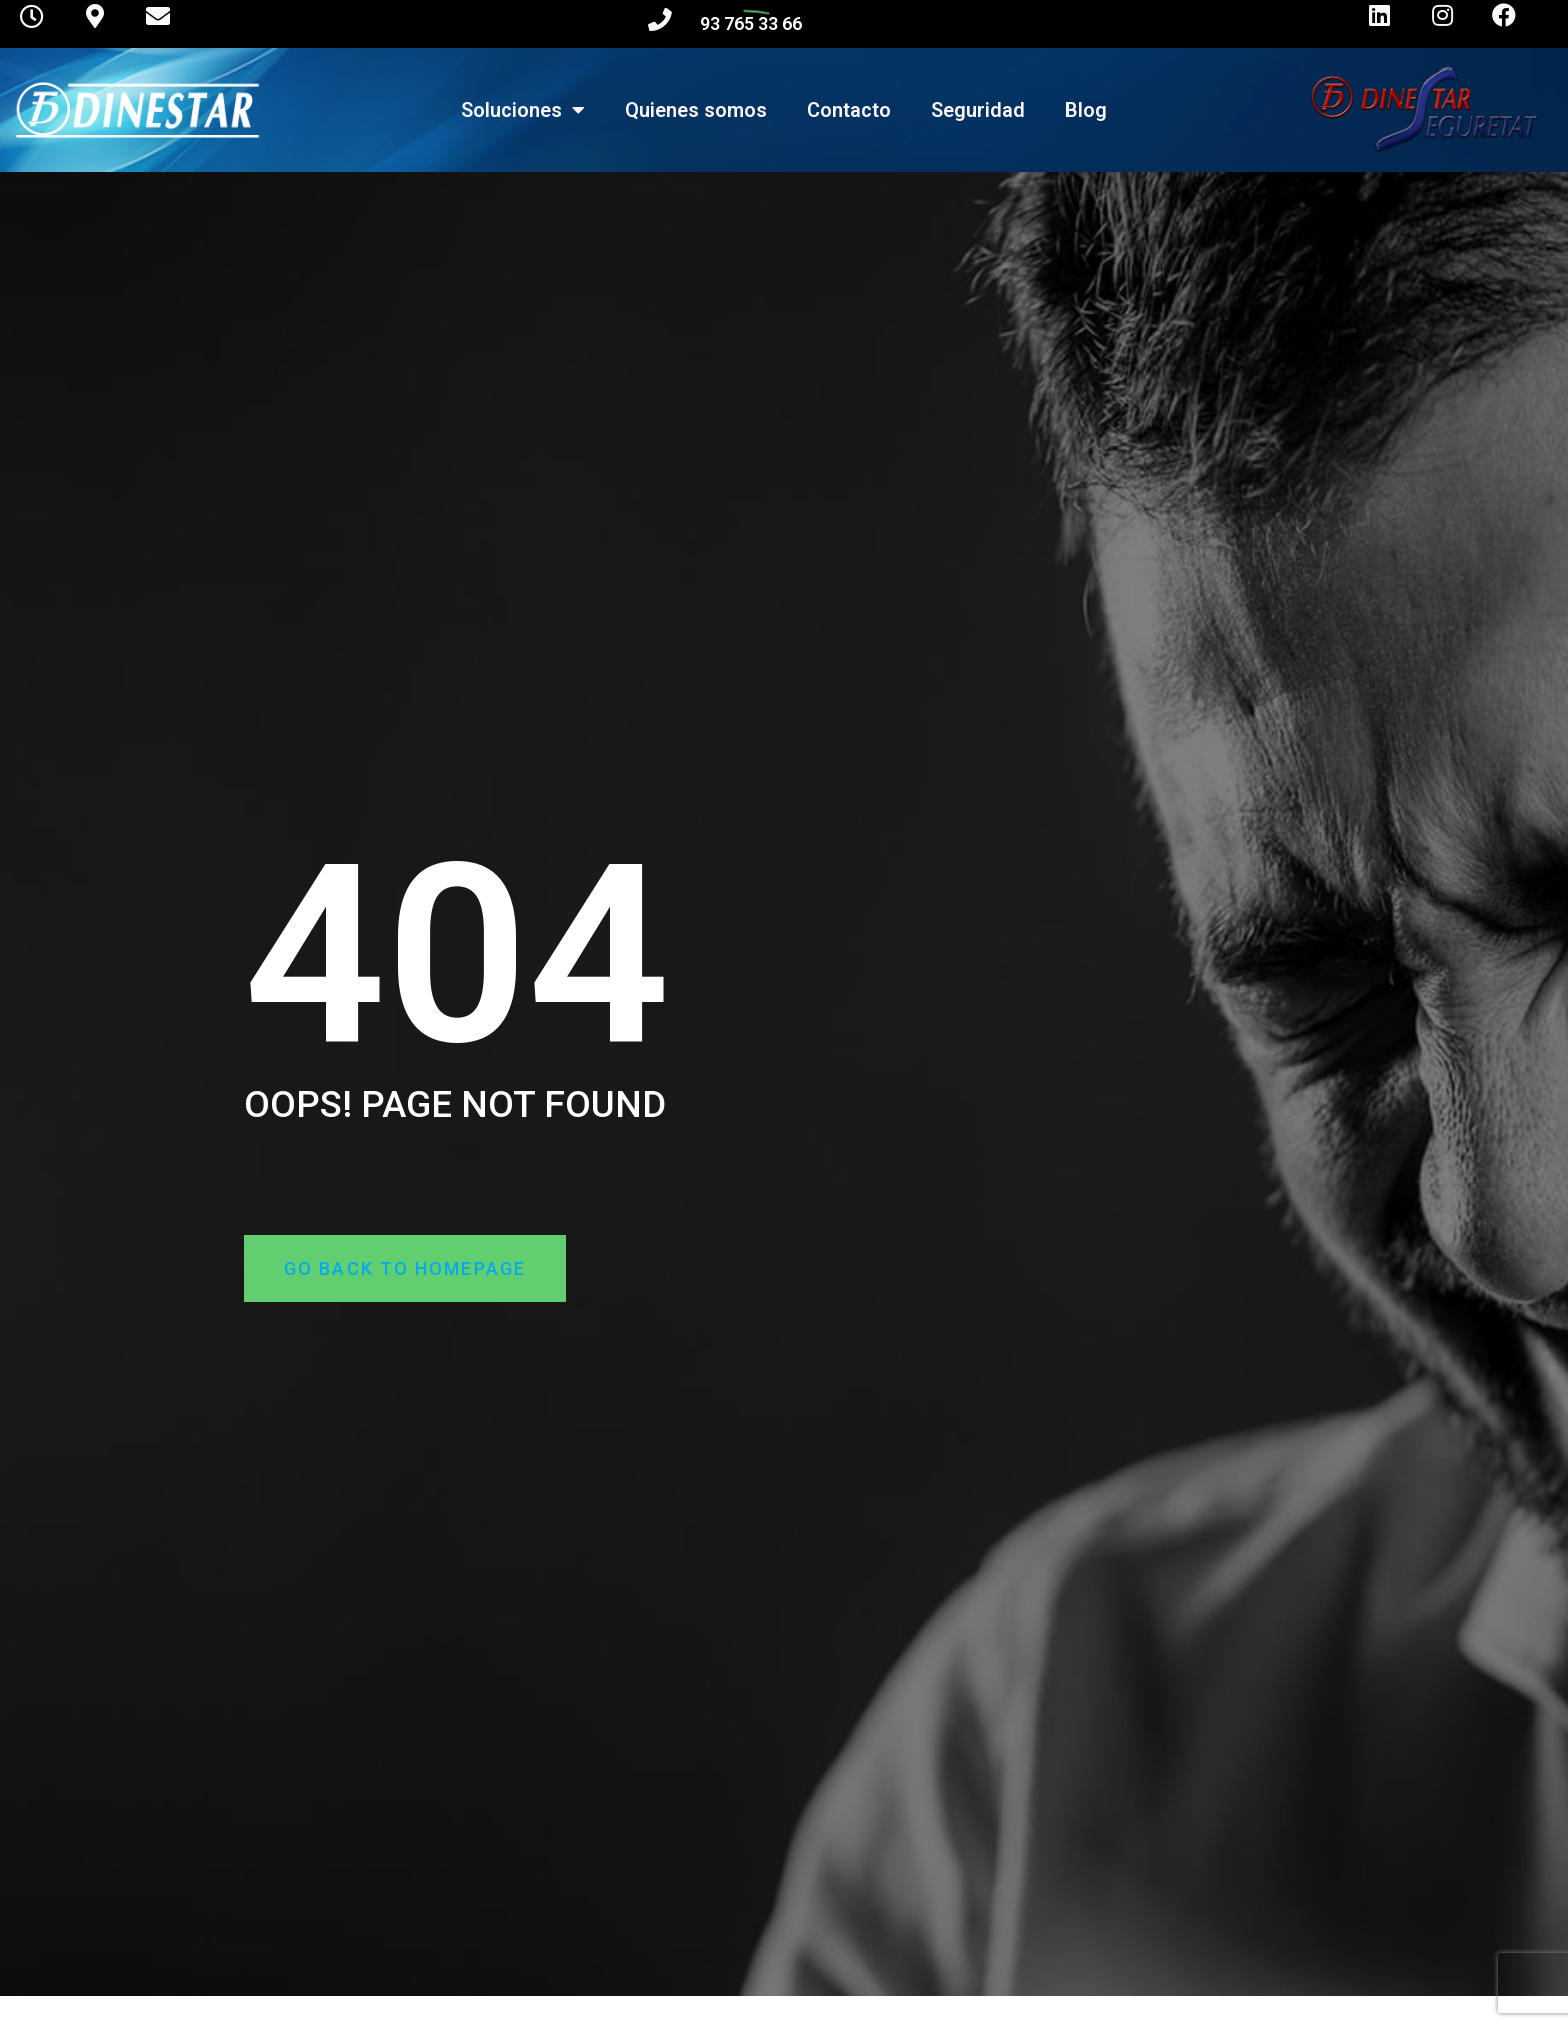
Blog (1086, 110)
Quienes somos (696, 110)
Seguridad (978, 110)
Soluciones (523, 110)
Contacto (849, 110)
